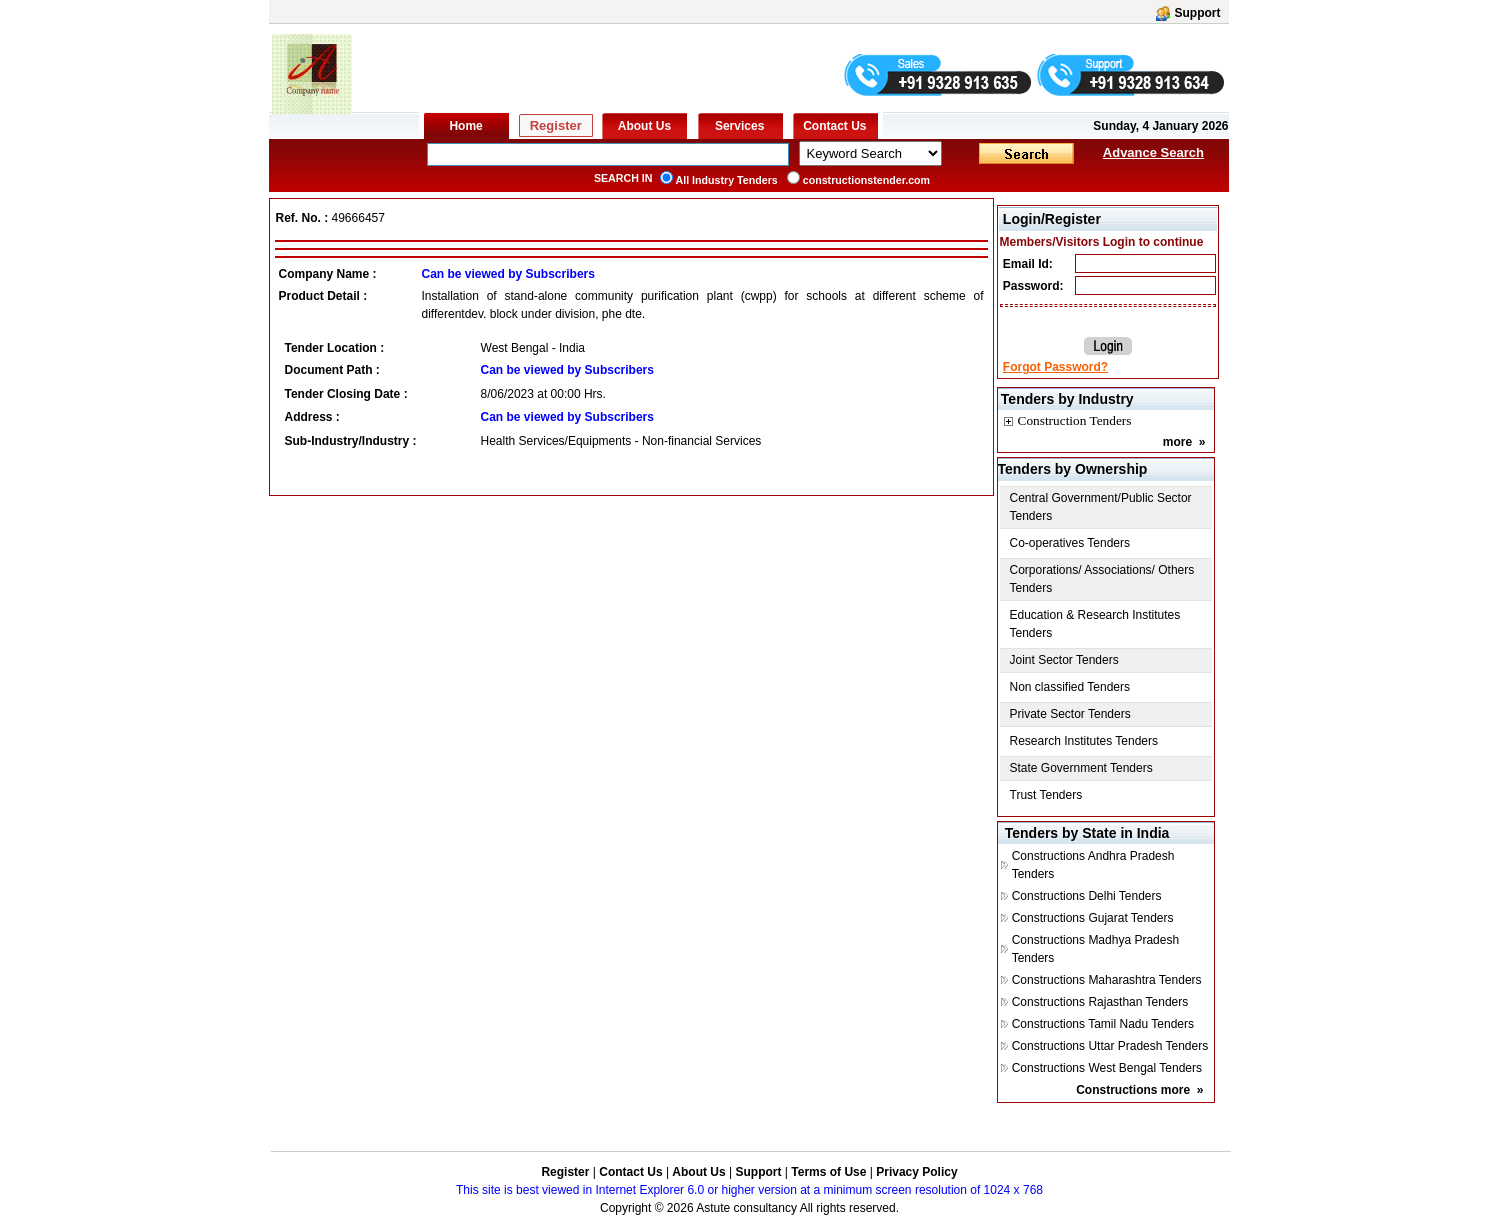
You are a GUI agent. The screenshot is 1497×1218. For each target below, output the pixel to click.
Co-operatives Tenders (1070, 543)
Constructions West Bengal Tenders (1107, 1068)
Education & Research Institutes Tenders (1095, 624)
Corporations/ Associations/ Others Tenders (1102, 579)
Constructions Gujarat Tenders (1093, 918)
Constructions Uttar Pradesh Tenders (1110, 1046)
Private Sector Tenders (1070, 714)
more (1177, 442)
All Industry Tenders (727, 180)
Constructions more (1133, 1090)
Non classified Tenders (1070, 687)
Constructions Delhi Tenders (1087, 896)
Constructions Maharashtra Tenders (1107, 980)
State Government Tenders (1081, 768)
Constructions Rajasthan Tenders (1100, 1002)
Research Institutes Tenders (1084, 741)
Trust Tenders (1046, 795)
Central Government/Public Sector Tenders (1101, 507)
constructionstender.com (866, 180)
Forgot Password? (1055, 367)
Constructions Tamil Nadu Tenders (1103, 1024)
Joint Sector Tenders (1064, 660)
